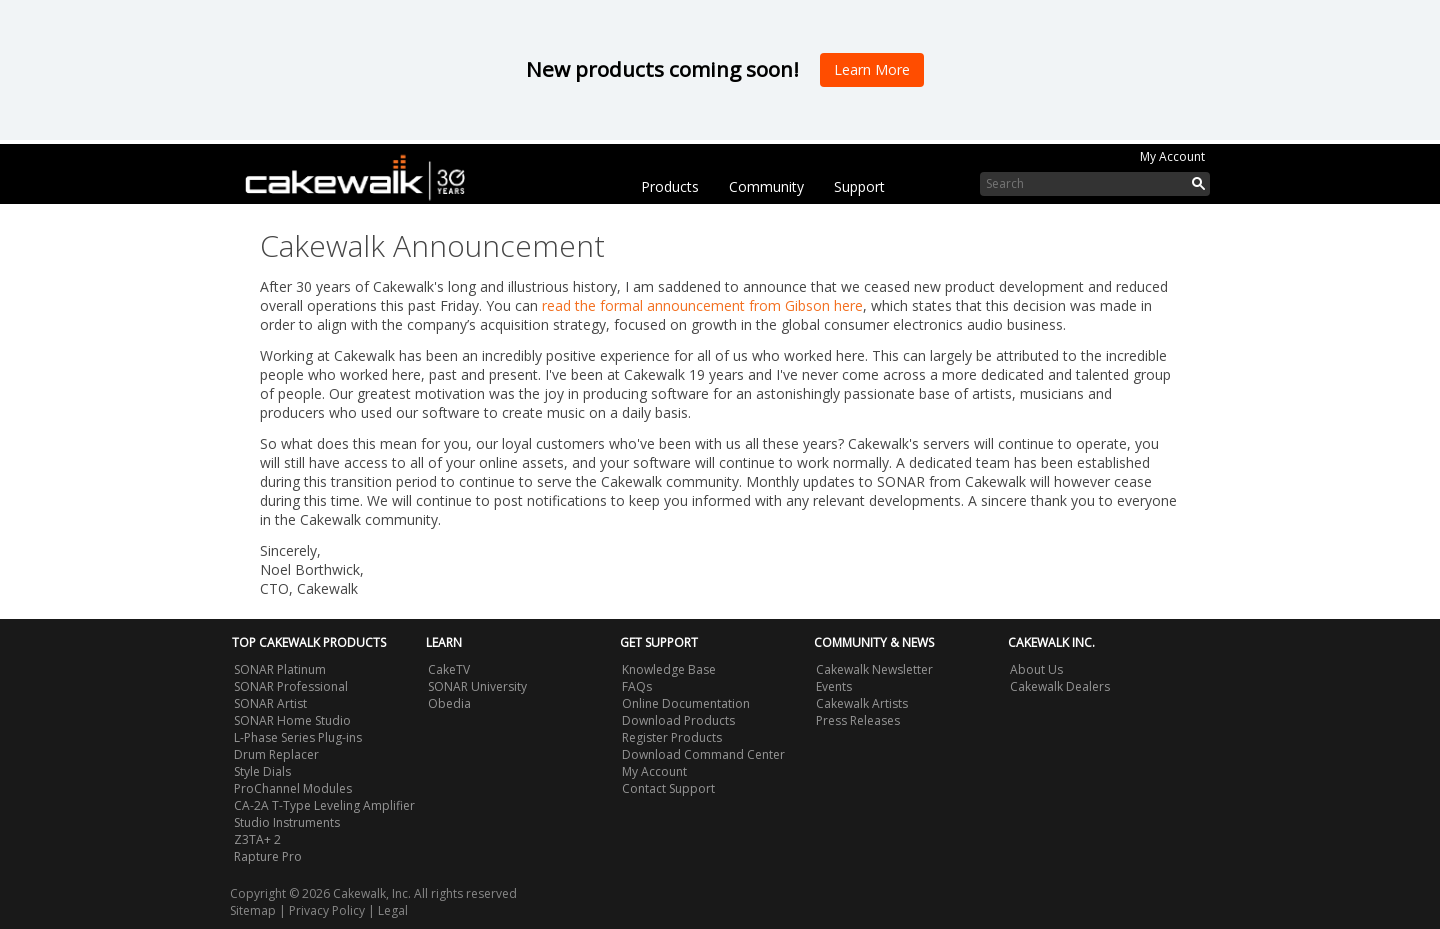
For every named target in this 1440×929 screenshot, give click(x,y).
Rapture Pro (268, 856)
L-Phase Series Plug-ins (298, 737)
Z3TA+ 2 (257, 839)
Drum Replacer (276, 754)
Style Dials (262, 771)
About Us (1036, 669)
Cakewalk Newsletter (874, 669)
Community (766, 186)
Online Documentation (686, 703)
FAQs (637, 686)
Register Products (672, 737)
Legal (393, 910)
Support (859, 186)
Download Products (678, 720)
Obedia (449, 703)
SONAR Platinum (280, 669)
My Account (1172, 156)
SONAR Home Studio (292, 720)
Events (834, 686)
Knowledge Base (669, 669)
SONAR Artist (270, 703)
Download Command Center (703, 754)
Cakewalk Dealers (1060, 686)
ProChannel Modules (293, 788)
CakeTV (449, 669)
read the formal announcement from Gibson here (702, 305)
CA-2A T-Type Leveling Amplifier (324, 805)
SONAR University (477, 686)
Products (670, 186)
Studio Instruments (287, 822)
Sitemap (253, 910)
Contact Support (668, 788)
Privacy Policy (327, 910)
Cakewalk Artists (862, 703)
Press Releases (858, 720)
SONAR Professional (291, 686)
